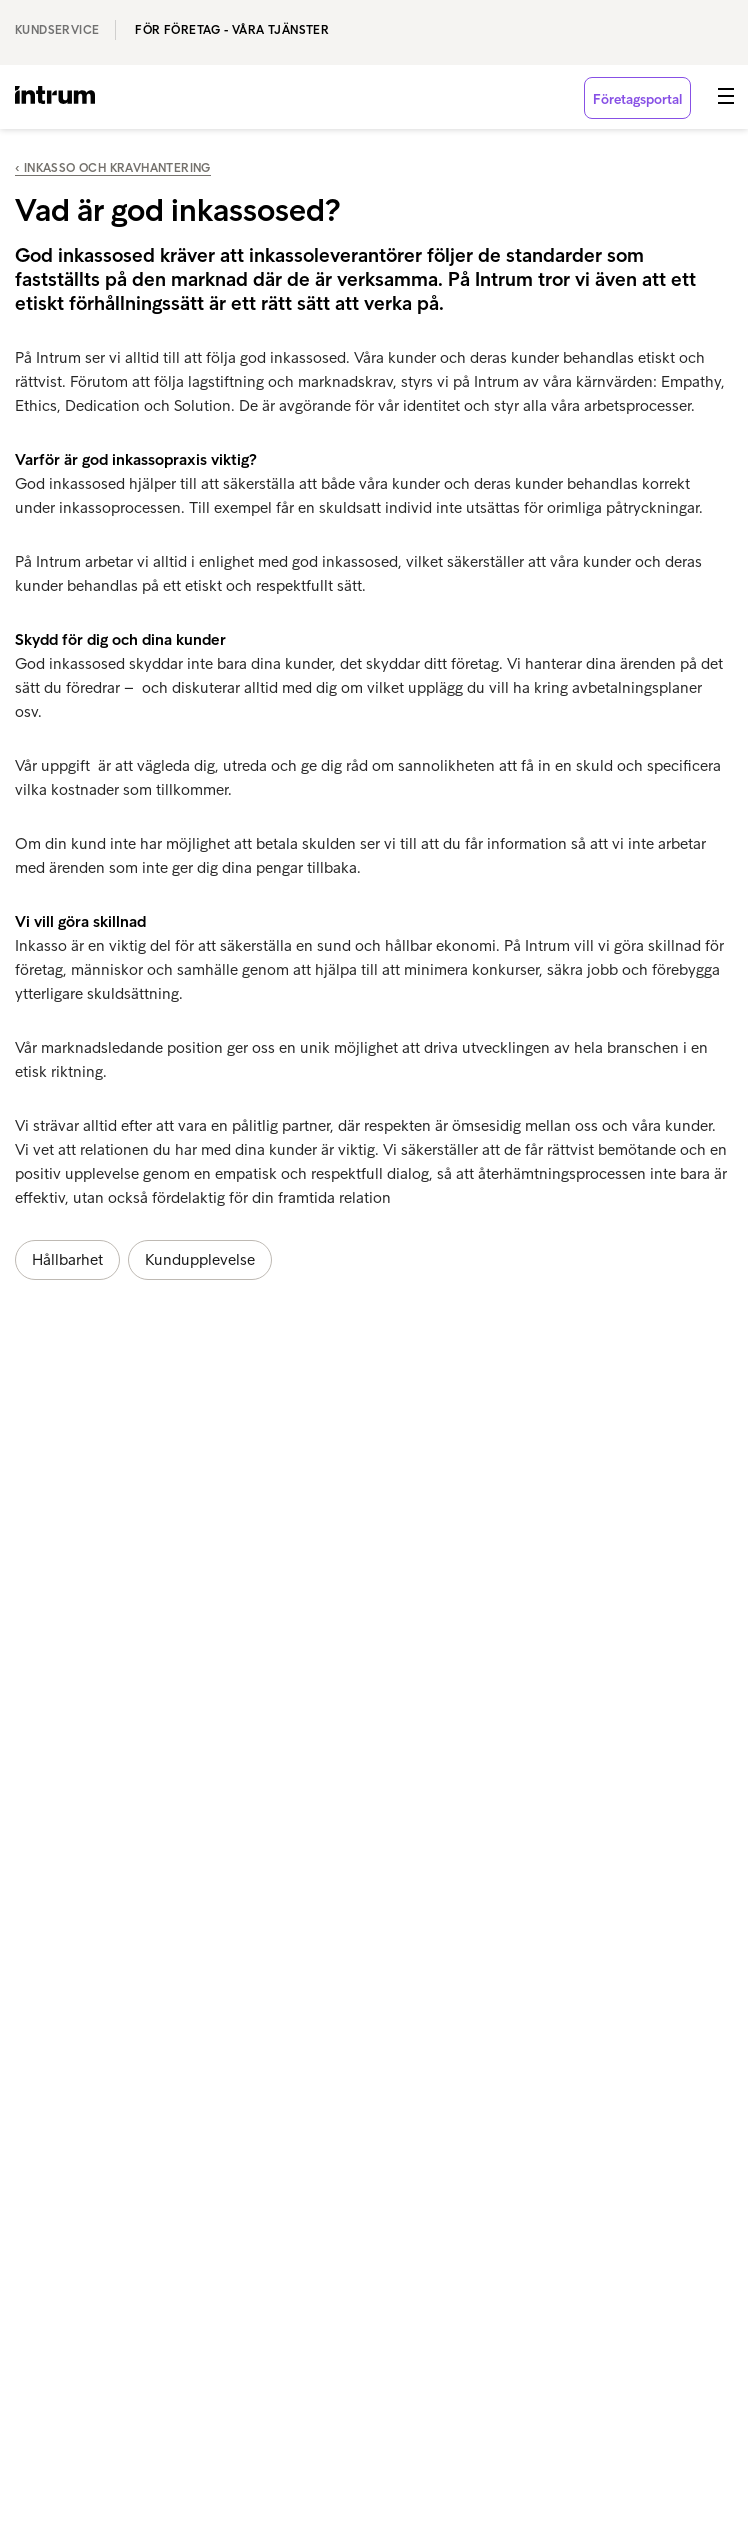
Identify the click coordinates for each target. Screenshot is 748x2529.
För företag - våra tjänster (232, 30)
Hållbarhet (67, 1259)
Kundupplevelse (200, 1259)
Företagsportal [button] (637, 99)
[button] (726, 96)
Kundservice (57, 30)
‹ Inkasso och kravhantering (113, 168)
